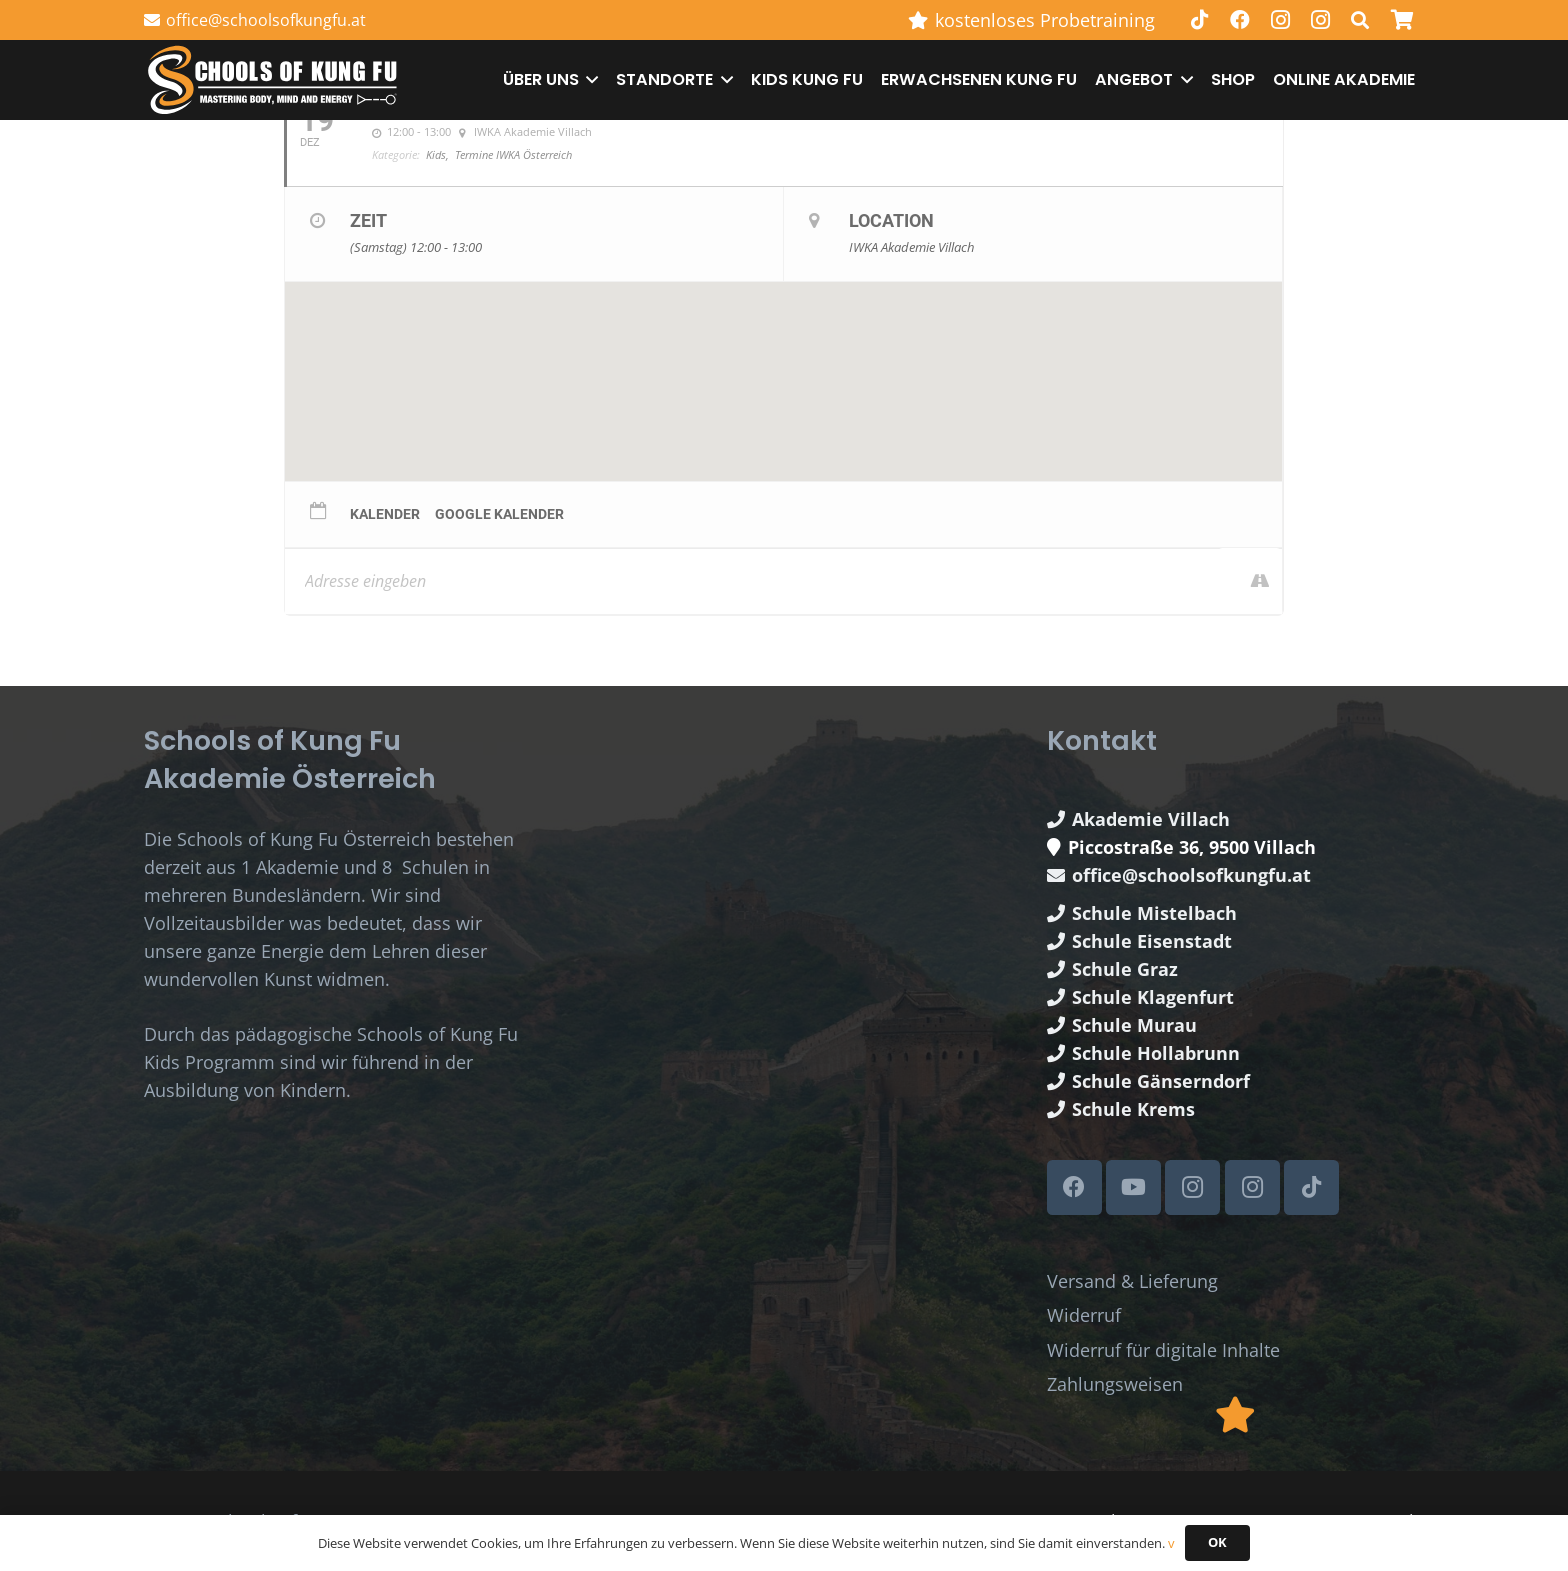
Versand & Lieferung (1132, 1281)
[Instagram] (1280, 20)
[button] (589, 80)
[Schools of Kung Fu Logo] (274, 80)
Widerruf (1084, 1315)
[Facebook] (1240, 20)
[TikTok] (1200, 20)
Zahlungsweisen (1115, 1384)
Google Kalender (499, 514)
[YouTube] (1133, 1187)
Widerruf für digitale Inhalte (1163, 1350)
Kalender (385, 514)
